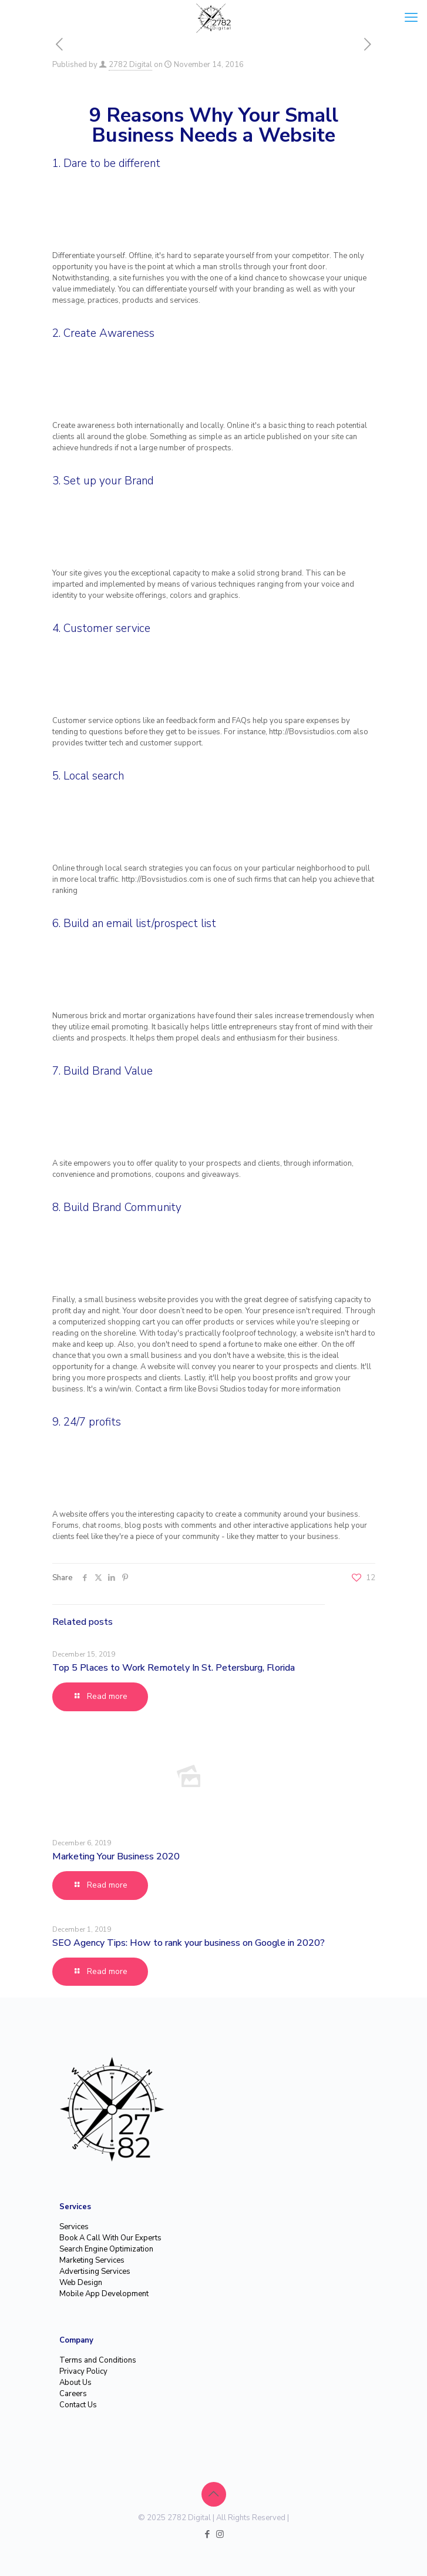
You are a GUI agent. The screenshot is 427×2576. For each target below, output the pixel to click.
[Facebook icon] (207, 2534)
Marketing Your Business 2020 (116, 1856)
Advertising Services (94, 2271)
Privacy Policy (83, 2371)
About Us (75, 2382)
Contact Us (78, 2405)
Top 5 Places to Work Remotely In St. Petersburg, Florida (173, 1667)
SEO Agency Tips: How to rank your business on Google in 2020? (188, 1942)
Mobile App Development (104, 2294)
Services (74, 2227)
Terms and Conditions (97, 2360)
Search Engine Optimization (106, 2249)
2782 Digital (130, 64)
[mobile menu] (411, 18)
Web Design (80, 2282)
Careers (73, 2393)
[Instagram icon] (220, 2534)
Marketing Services (92, 2260)
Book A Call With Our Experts (110, 2238)
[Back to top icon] (213, 2494)
